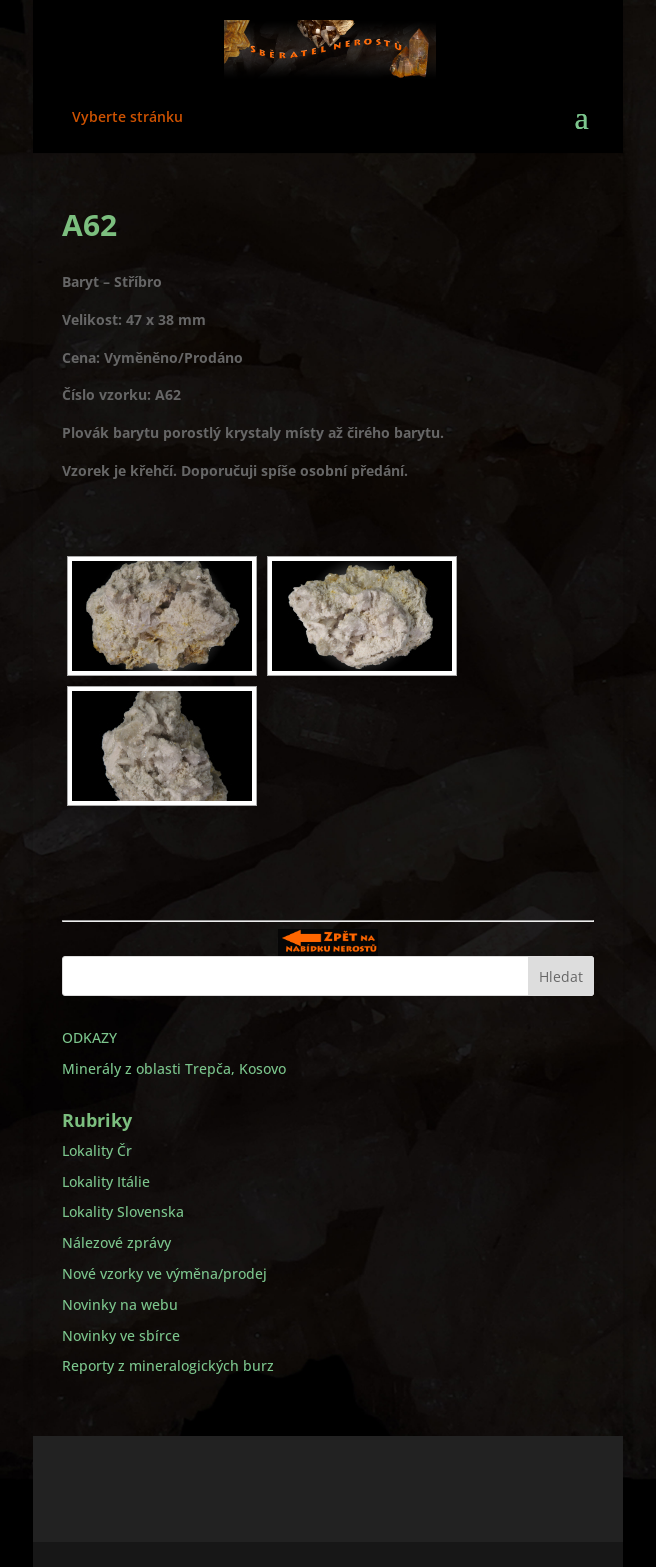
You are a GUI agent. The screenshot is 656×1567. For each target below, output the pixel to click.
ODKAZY (89, 1037)
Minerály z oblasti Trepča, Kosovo (174, 1068)
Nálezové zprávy (116, 1242)
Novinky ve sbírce (121, 1335)
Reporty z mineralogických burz (168, 1365)
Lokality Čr (97, 1150)
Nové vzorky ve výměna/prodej (164, 1273)
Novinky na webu (120, 1304)
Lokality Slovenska (123, 1211)
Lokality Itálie (106, 1181)
